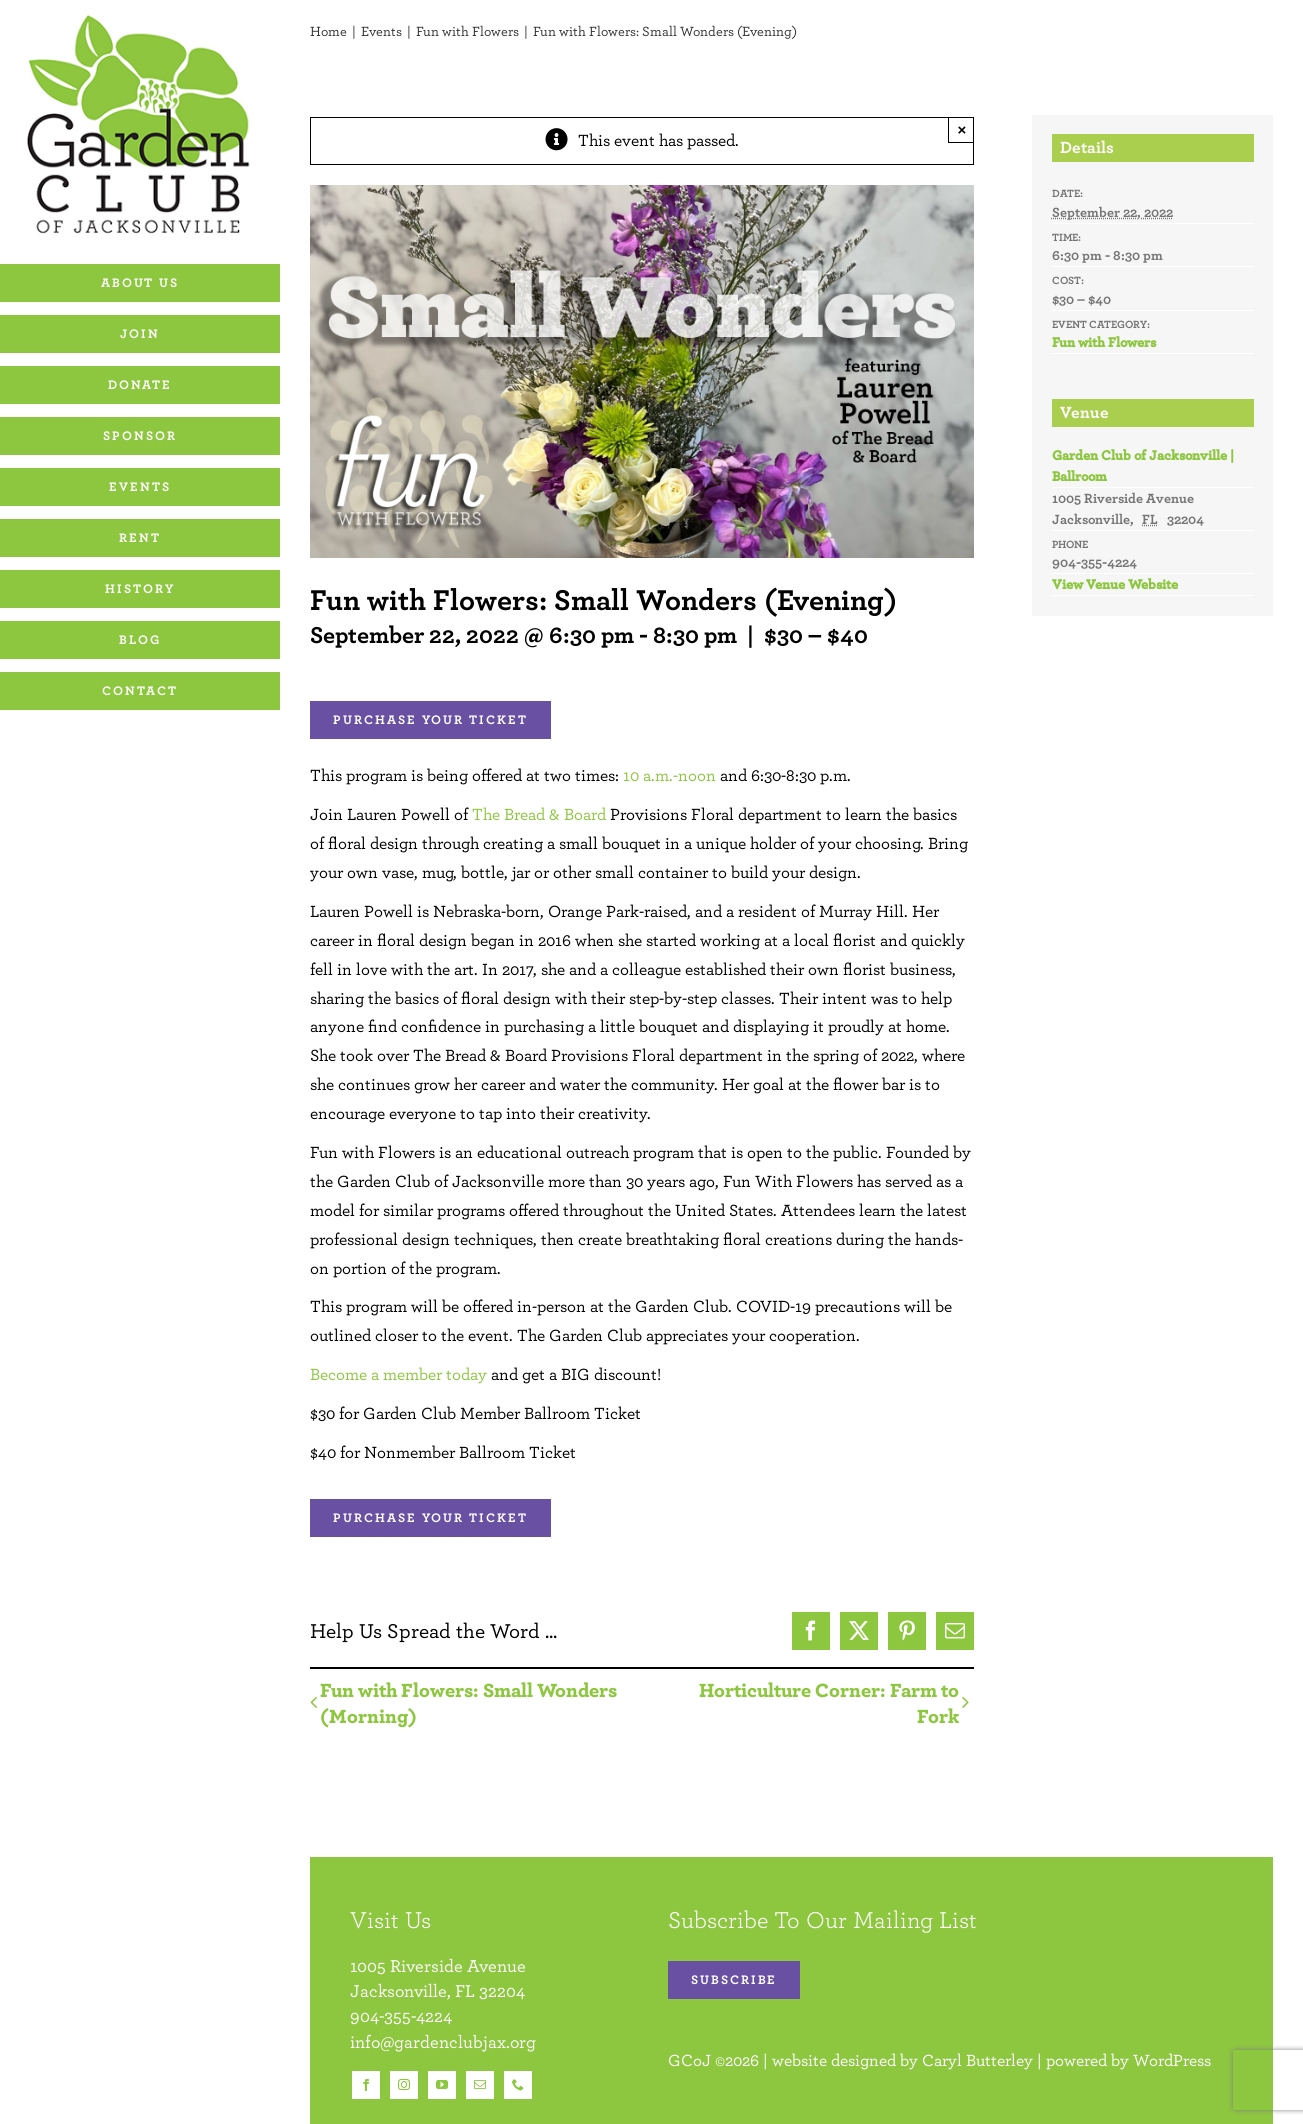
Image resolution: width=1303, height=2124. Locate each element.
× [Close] (962, 129)
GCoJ (689, 2060)
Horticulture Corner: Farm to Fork (829, 1702)
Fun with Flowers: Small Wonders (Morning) (468, 1702)
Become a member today (398, 1374)
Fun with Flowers (1104, 342)
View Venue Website (1115, 584)
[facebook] (366, 2085)
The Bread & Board (539, 814)
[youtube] (442, 2085)
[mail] (480, 2085)
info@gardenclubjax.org (443, 2041)
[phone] (518, 2085)
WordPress (1172, 2060)
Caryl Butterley (977, 2060)
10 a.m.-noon (669, 775)
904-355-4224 (401, 2015)
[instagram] (404, 2085)
